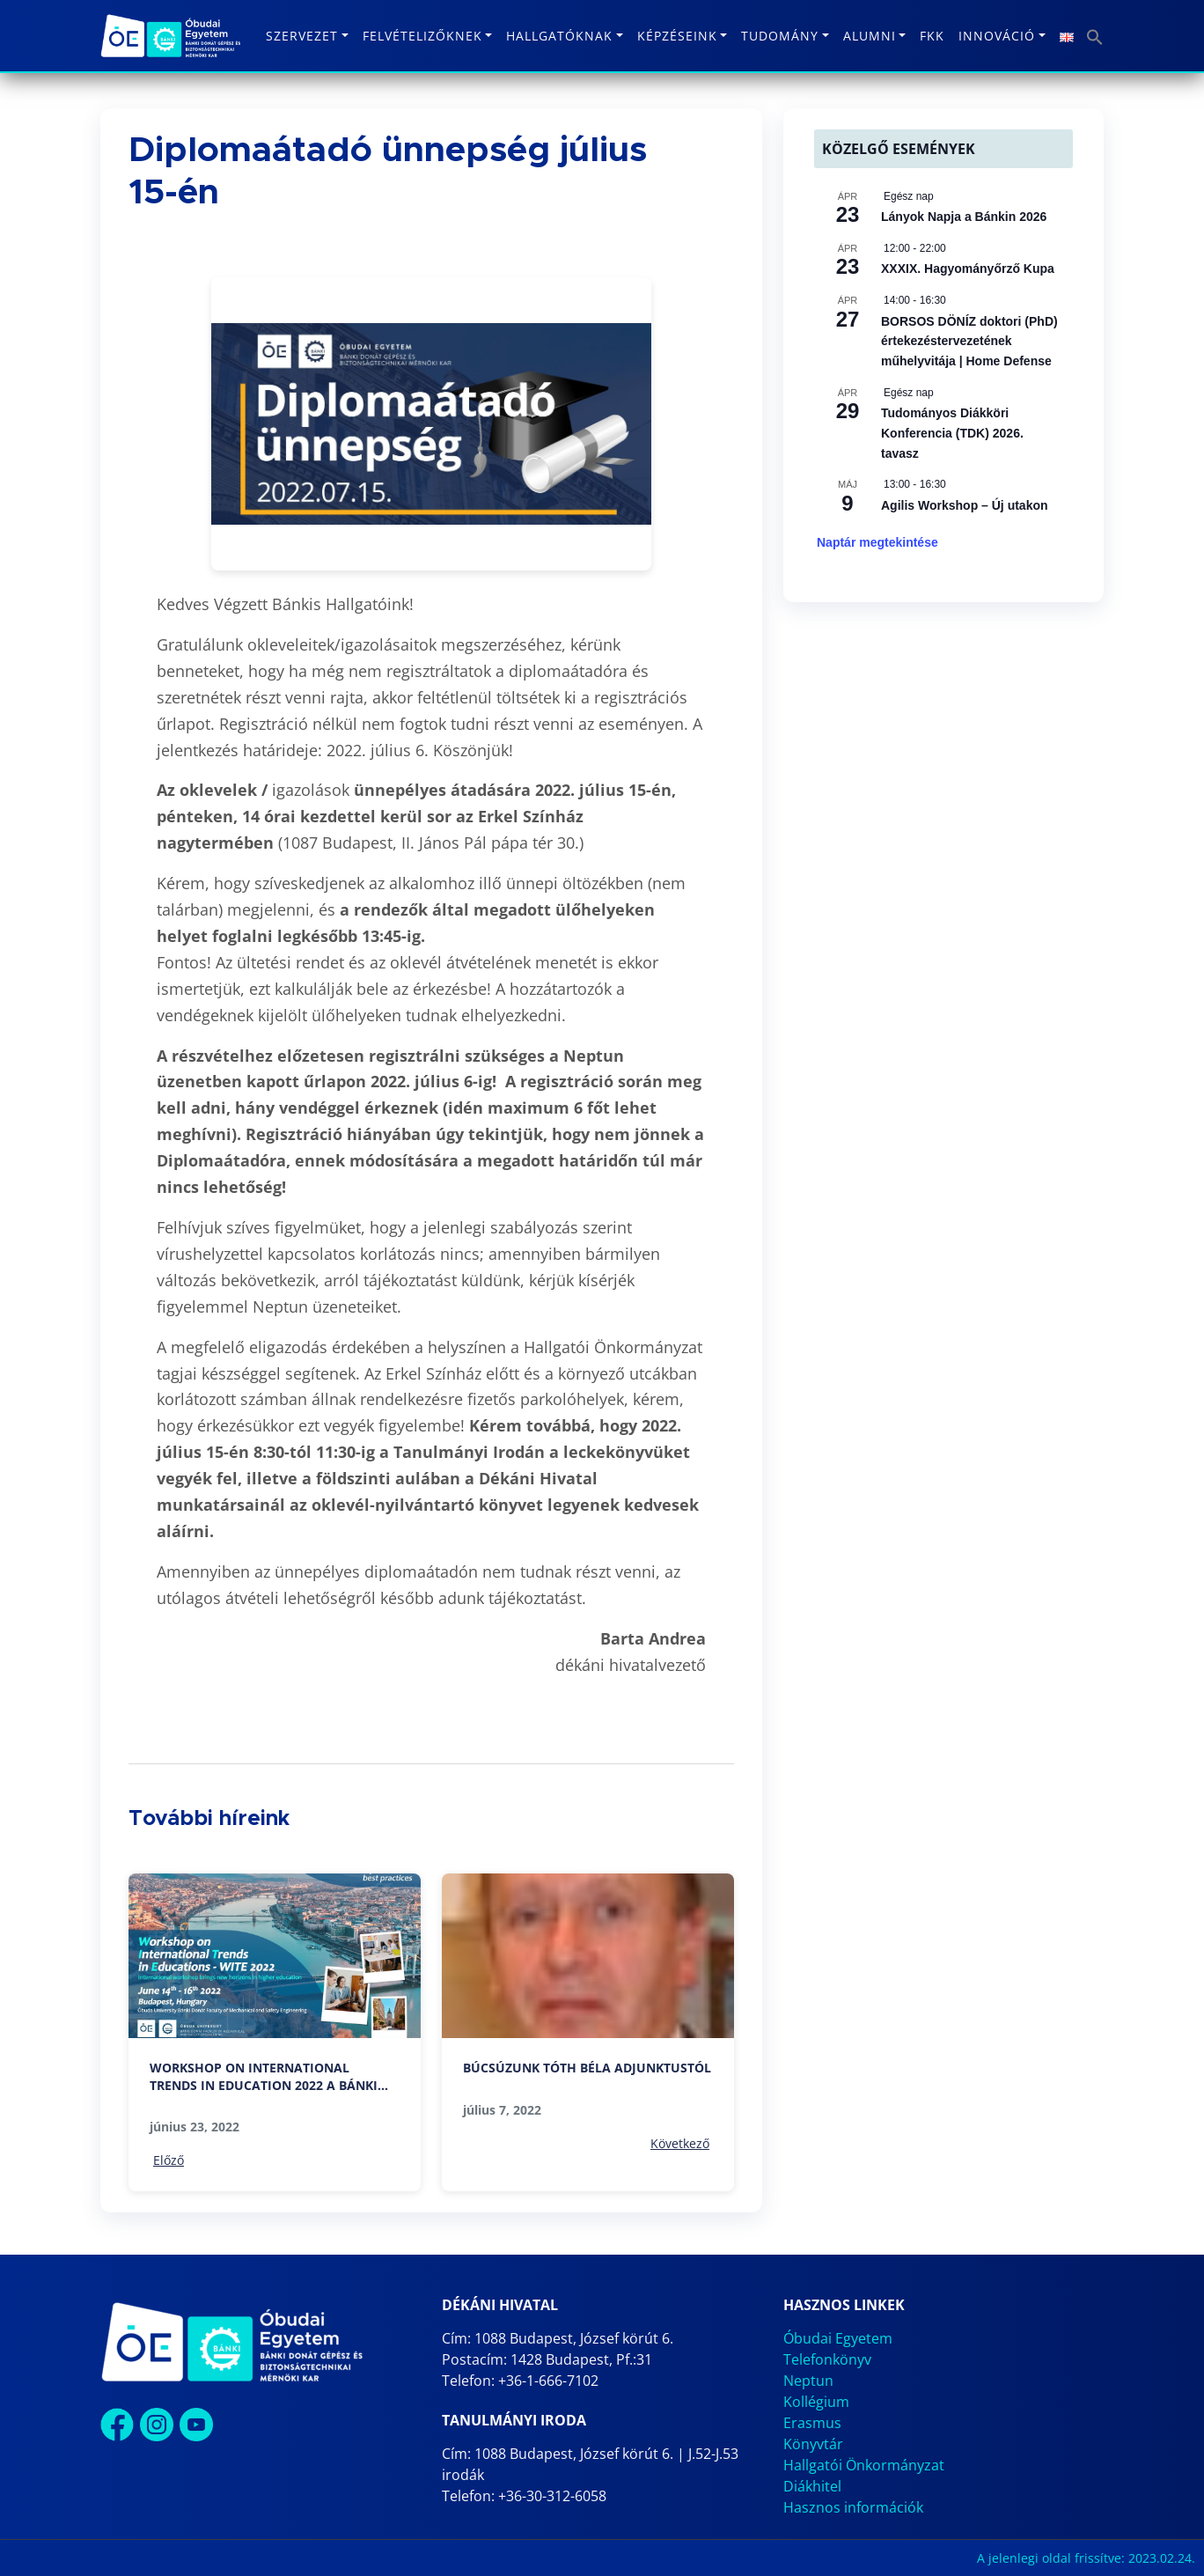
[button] (1095, 35)
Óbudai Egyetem (837, 2338)
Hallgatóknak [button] (559, 35)
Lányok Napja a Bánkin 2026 (963, 217)
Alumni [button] (869, 35)
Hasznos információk (853, 2507)
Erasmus (812, 2422)
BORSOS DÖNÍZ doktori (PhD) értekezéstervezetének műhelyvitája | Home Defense (969, 341)
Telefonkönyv (827, 2359)
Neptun (808, 2380)
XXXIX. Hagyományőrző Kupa (967, 268)
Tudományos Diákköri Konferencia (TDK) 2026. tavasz (952, 433)
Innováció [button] (996, 35)
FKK (932, 35)
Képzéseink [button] (677, 35)
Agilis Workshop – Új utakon (964, 505)
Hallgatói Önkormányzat (863, 2465)
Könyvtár (813, 2444)
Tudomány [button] (780, 35)
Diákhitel (812, 2486)
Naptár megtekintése (877, 542)
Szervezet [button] (302, 35)
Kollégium (816, 2401)
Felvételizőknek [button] (422, 35)
